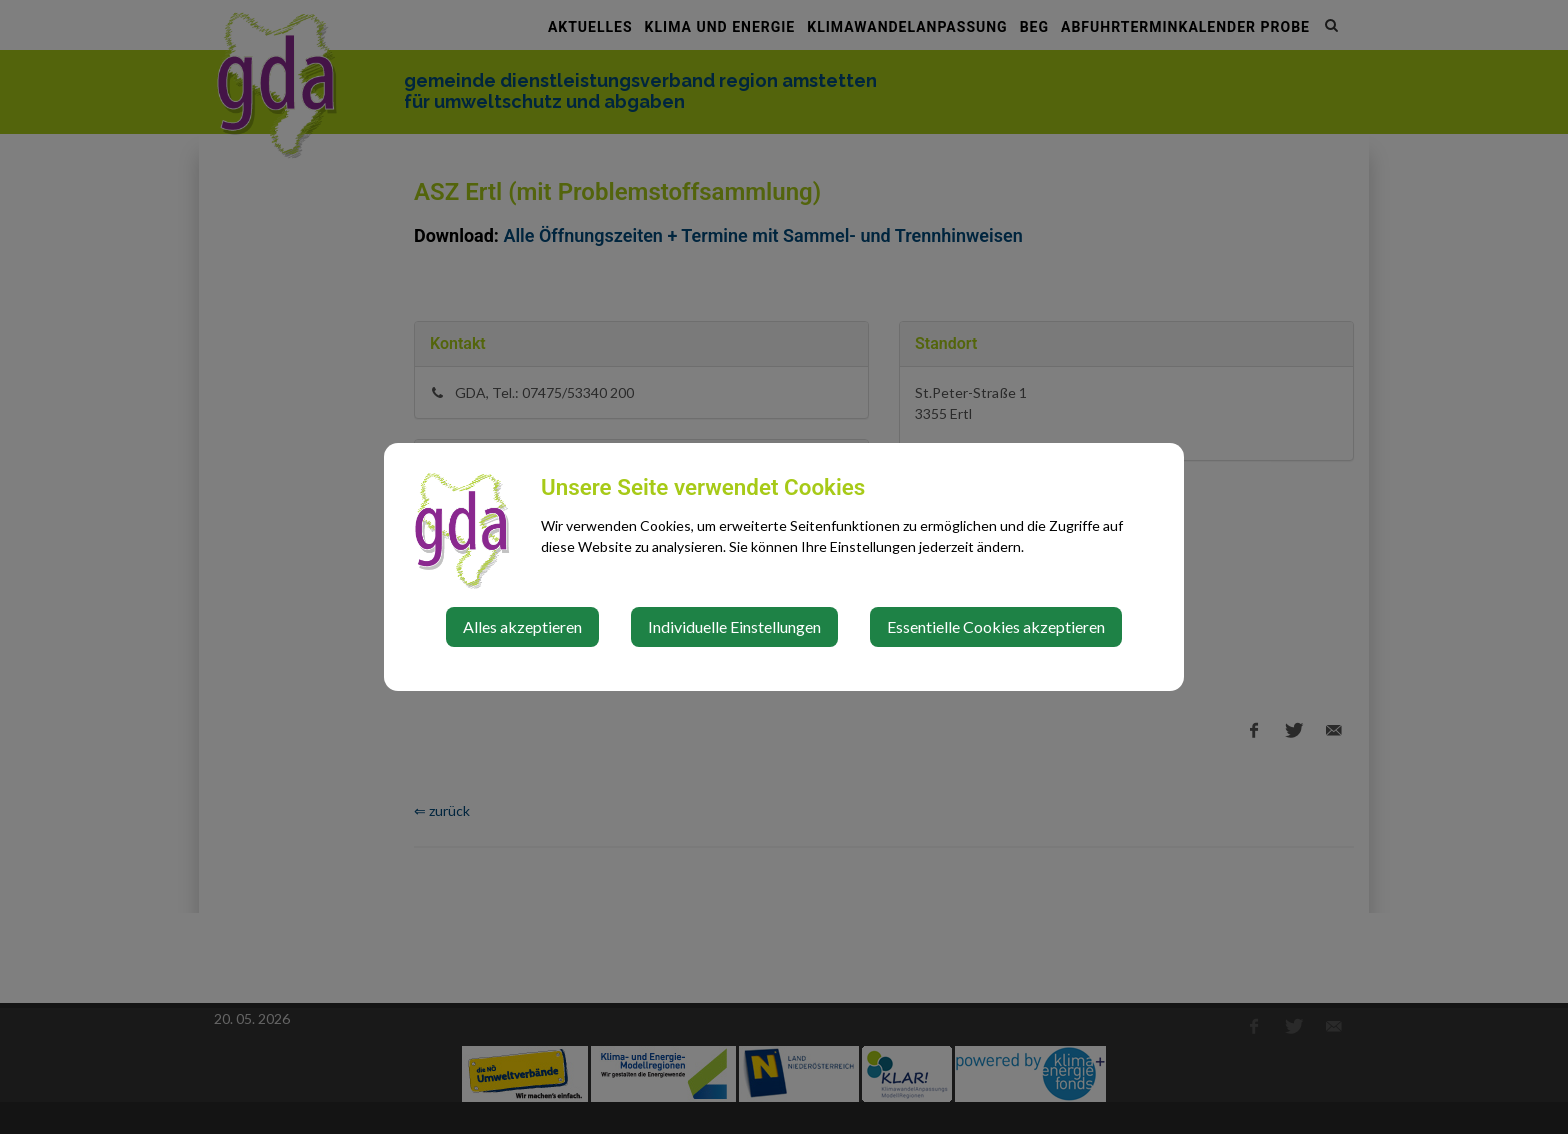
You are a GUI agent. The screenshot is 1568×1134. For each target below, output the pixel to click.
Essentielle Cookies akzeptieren (996, 626)
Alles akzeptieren (522, 626)
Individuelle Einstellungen (734, 626)
